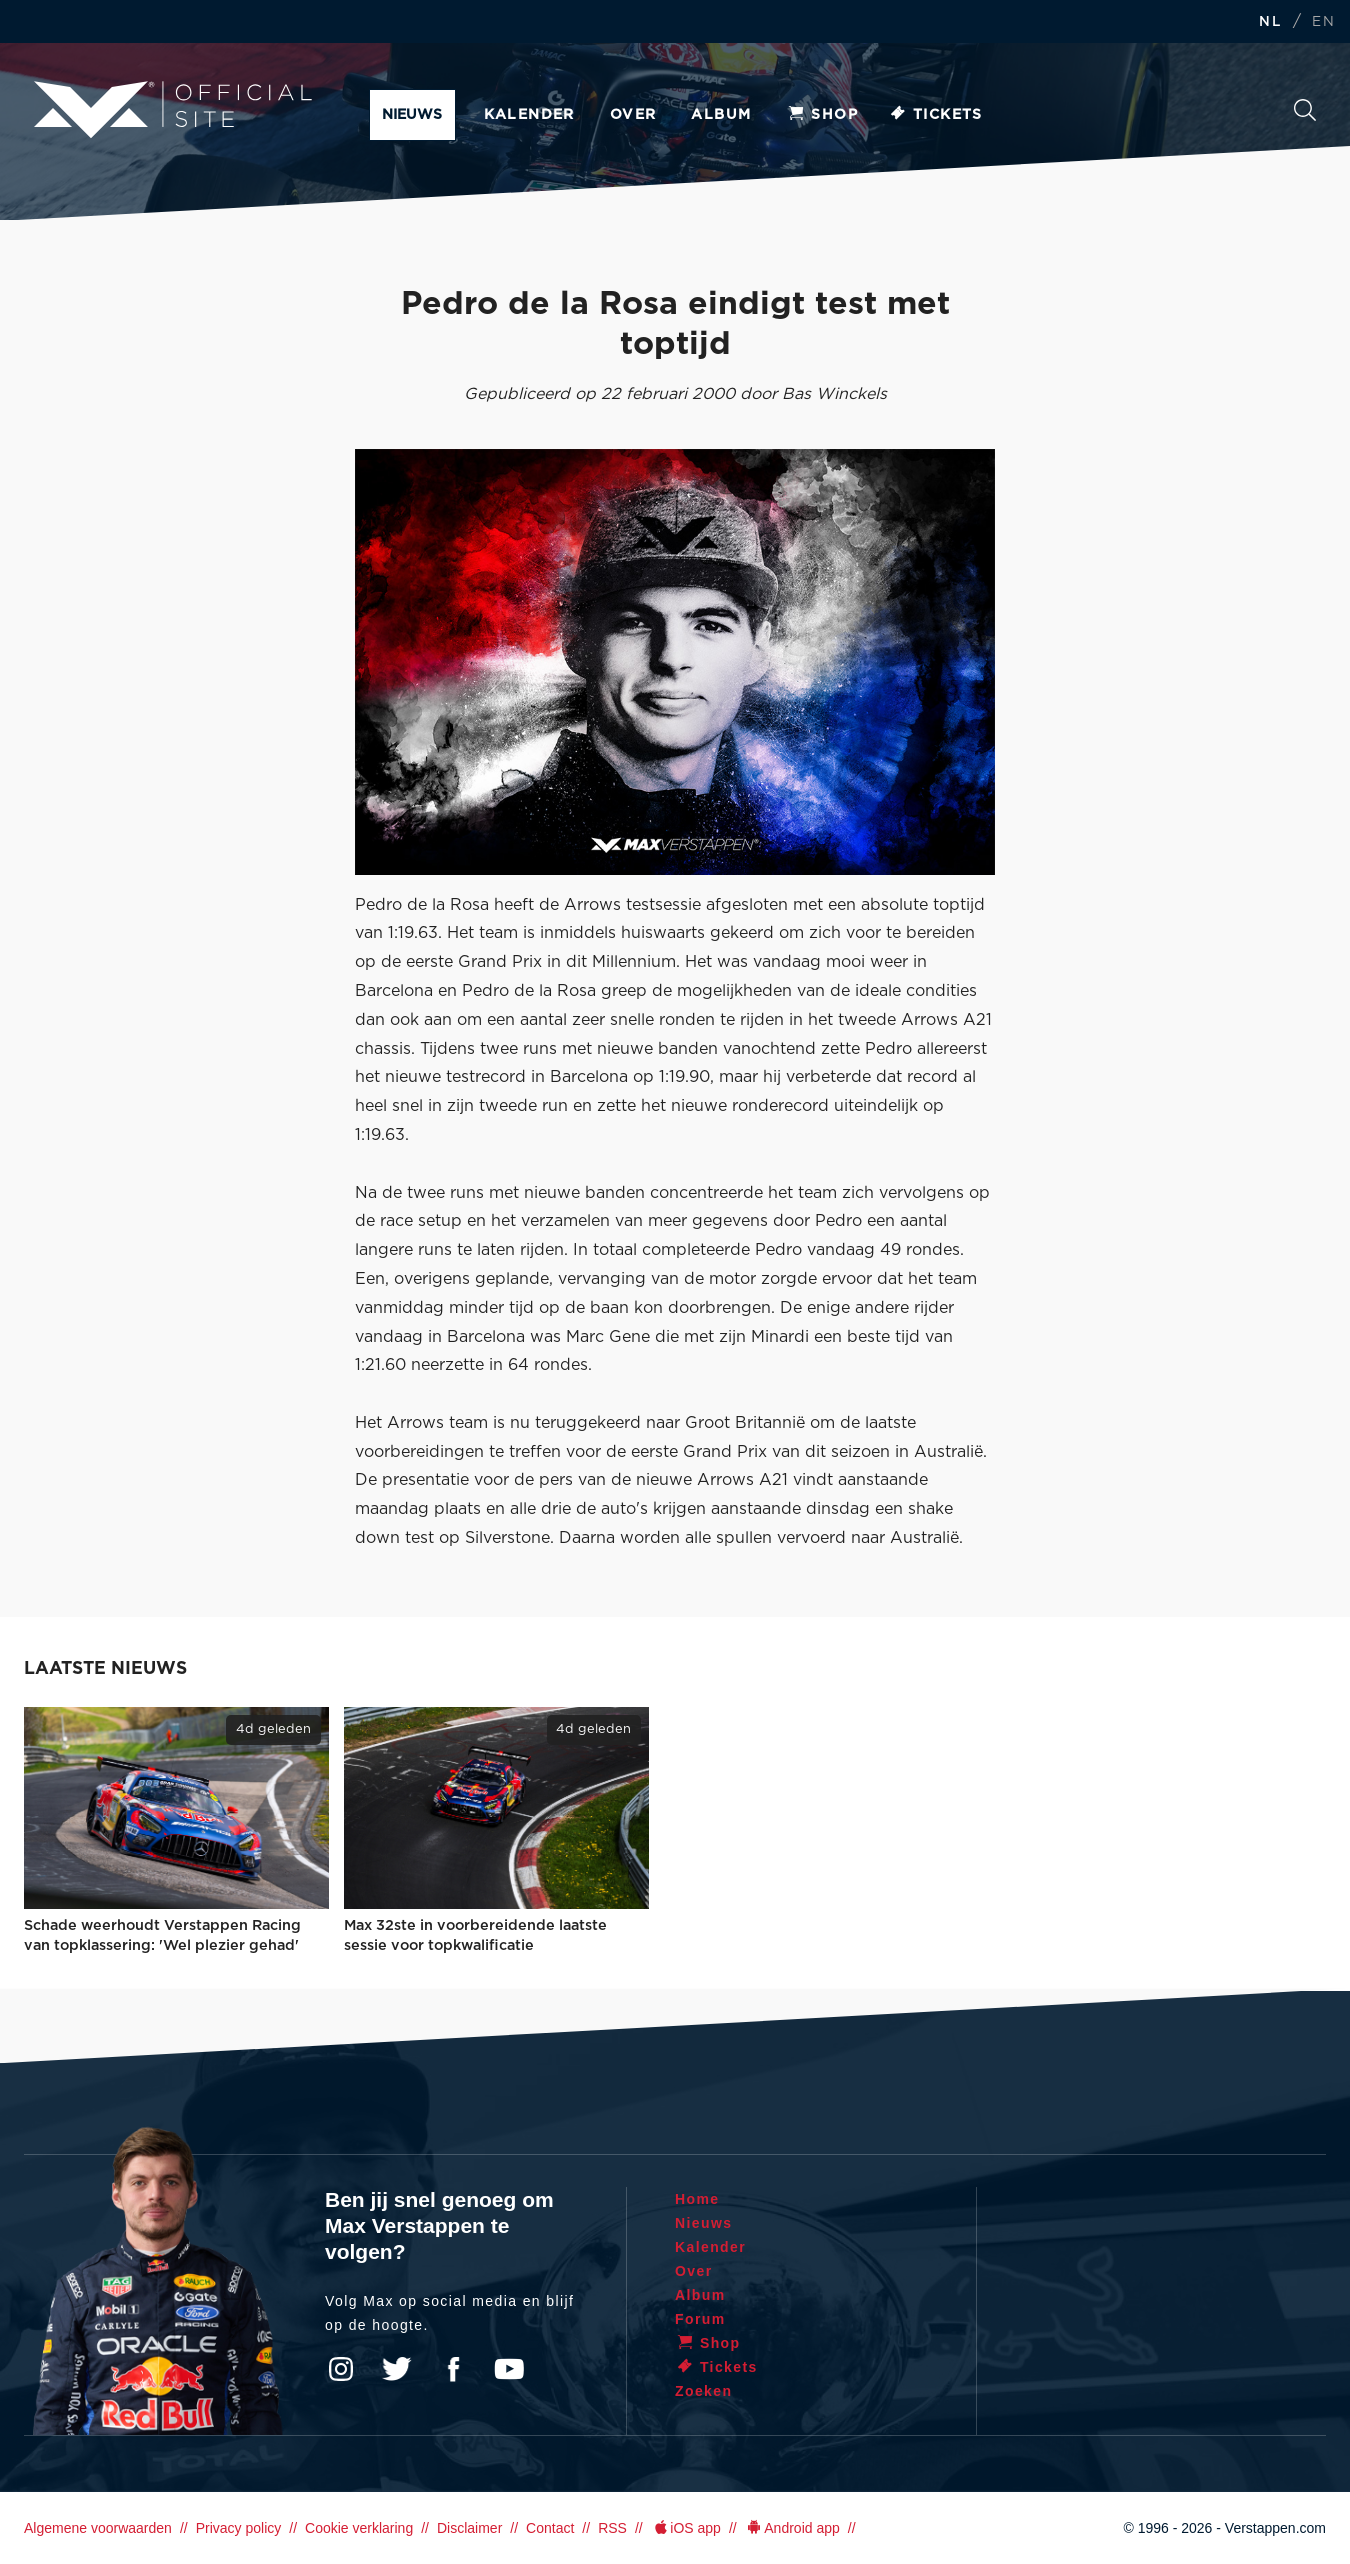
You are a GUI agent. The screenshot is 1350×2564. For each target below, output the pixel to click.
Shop (822, 115)
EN (1323, 22)
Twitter (397, 2369)
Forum (700, 2319)
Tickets (935, 115)
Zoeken (1305, 110)
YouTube (509, 2369)
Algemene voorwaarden (98, 2528)
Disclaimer (469, 2528)
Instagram (341, 2369)
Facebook (453, 2369)
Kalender (529, 115)
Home (697, 2199)
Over (633, 115)
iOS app (686, 2528)
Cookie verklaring (359, 2528)
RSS (612, 2528)
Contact (550, 2528)
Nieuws (412, 115)
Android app (792, 2528)
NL (1270, 22)
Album (721, 115)
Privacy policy (239, 2528)
